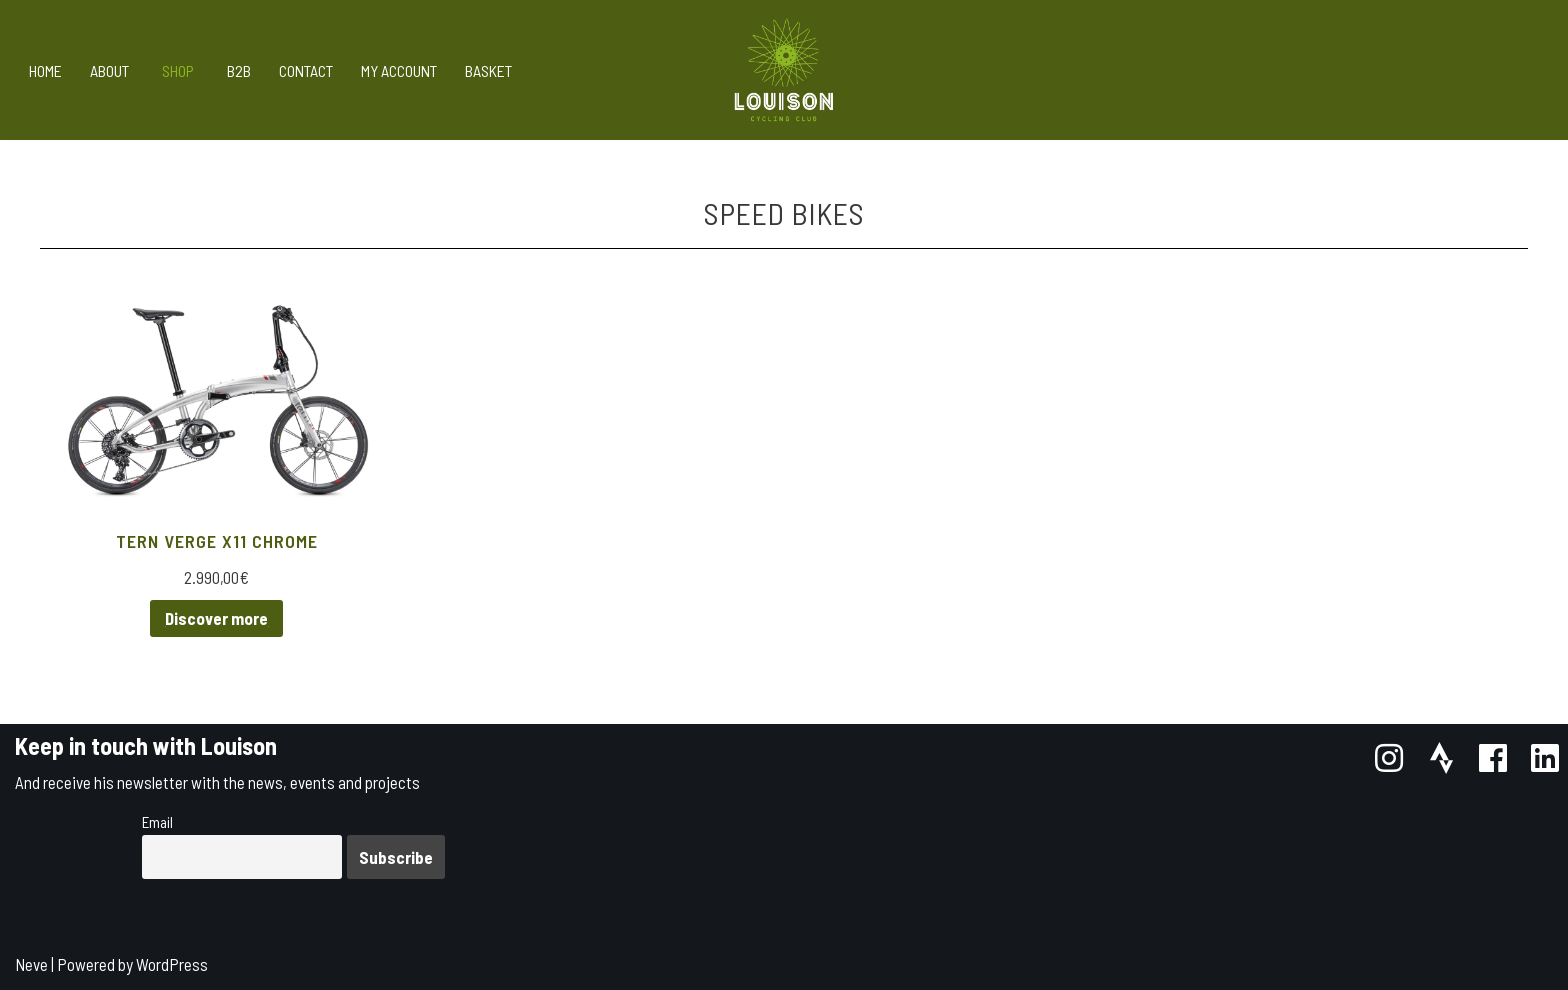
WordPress (172, 964)
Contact (306, 70)
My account (399, 70)
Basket (488, 70)
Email (157, 822)
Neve (31, 964)
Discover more (216, 618)
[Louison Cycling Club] (784, 70)
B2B (239, 70)
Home (45, 70)
